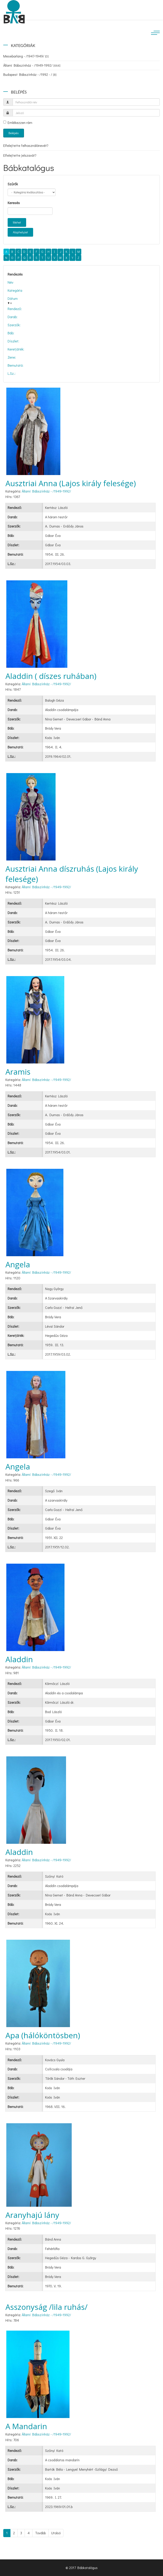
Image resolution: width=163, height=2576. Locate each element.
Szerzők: (14, 325)
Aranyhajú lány (32, 2215)
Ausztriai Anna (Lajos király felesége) (70, 483)
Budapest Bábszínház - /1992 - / (29, 74)
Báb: (11, 333)
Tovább (40, 2533)
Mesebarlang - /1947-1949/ (26, 56)
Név (10, 282)
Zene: (12, 357)
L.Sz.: (11, 373)
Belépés (13, 133)
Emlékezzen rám (17, 122)
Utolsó (56, 2533)
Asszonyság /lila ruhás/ (46, 2307)
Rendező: (15, 308)
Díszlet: (13, 341)
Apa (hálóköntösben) (42, 2035)
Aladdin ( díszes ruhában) (50, 676)
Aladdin (19, 1659)
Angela (17, 1264)
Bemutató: (15, 365)
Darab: (12, 316)
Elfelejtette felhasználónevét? (25, 145)
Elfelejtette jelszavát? (19, 155)
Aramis (18, 1072)
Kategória (15, 290)
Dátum (13, 298)
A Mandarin (26, 2426)
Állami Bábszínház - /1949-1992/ (31, 65)
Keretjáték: (16, 349)
